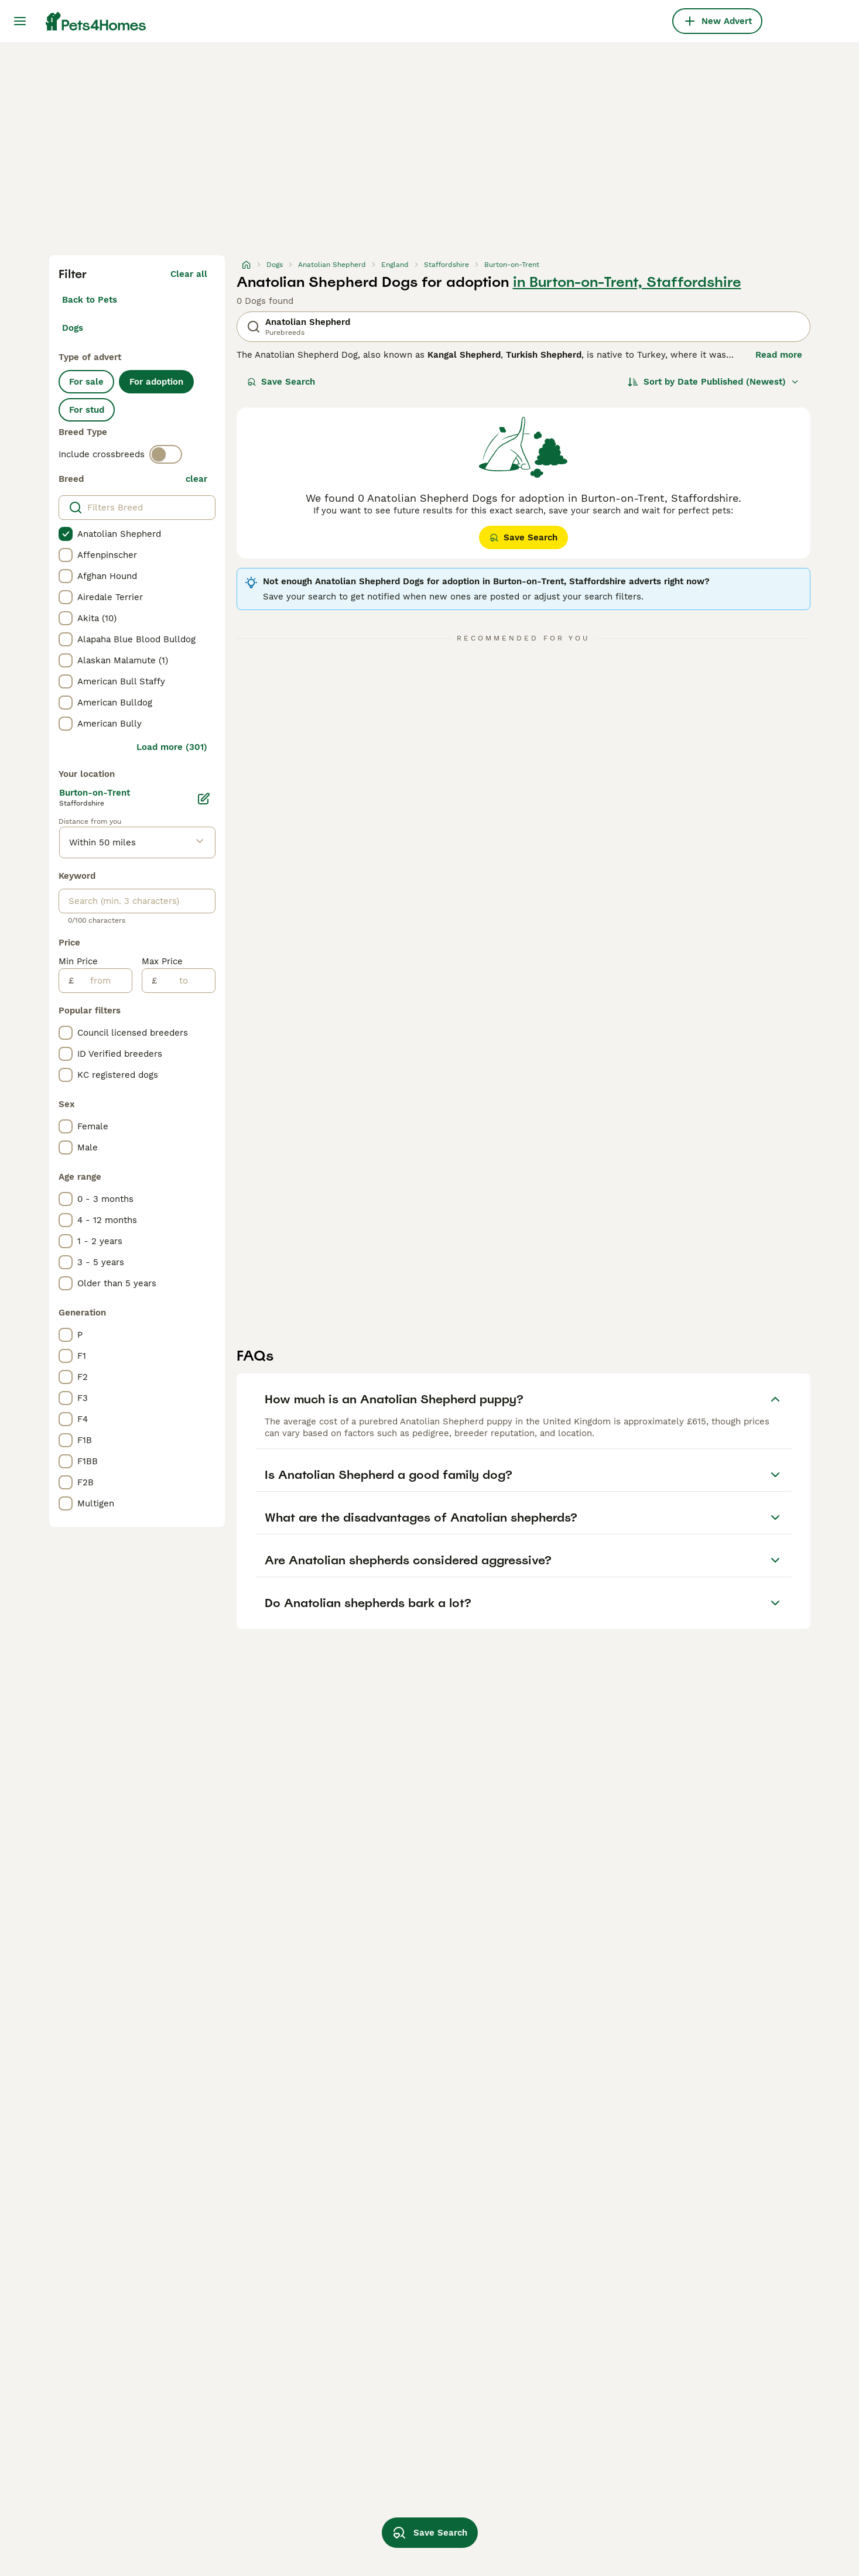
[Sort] (713, 381)
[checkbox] (65, 534)
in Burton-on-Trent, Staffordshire (627, 282)
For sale (86, 381)
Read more (778, 355)
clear (196, 479)
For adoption (156, 381)
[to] (186, 980)
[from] (103, 980)
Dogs (72, 328)
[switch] (165, 454)
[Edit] (203, 798)
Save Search (281, 381)
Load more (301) (171, 747)
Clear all (188, 274)
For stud (86, 410)
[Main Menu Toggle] (20, 21)
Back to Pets (89, 299)
